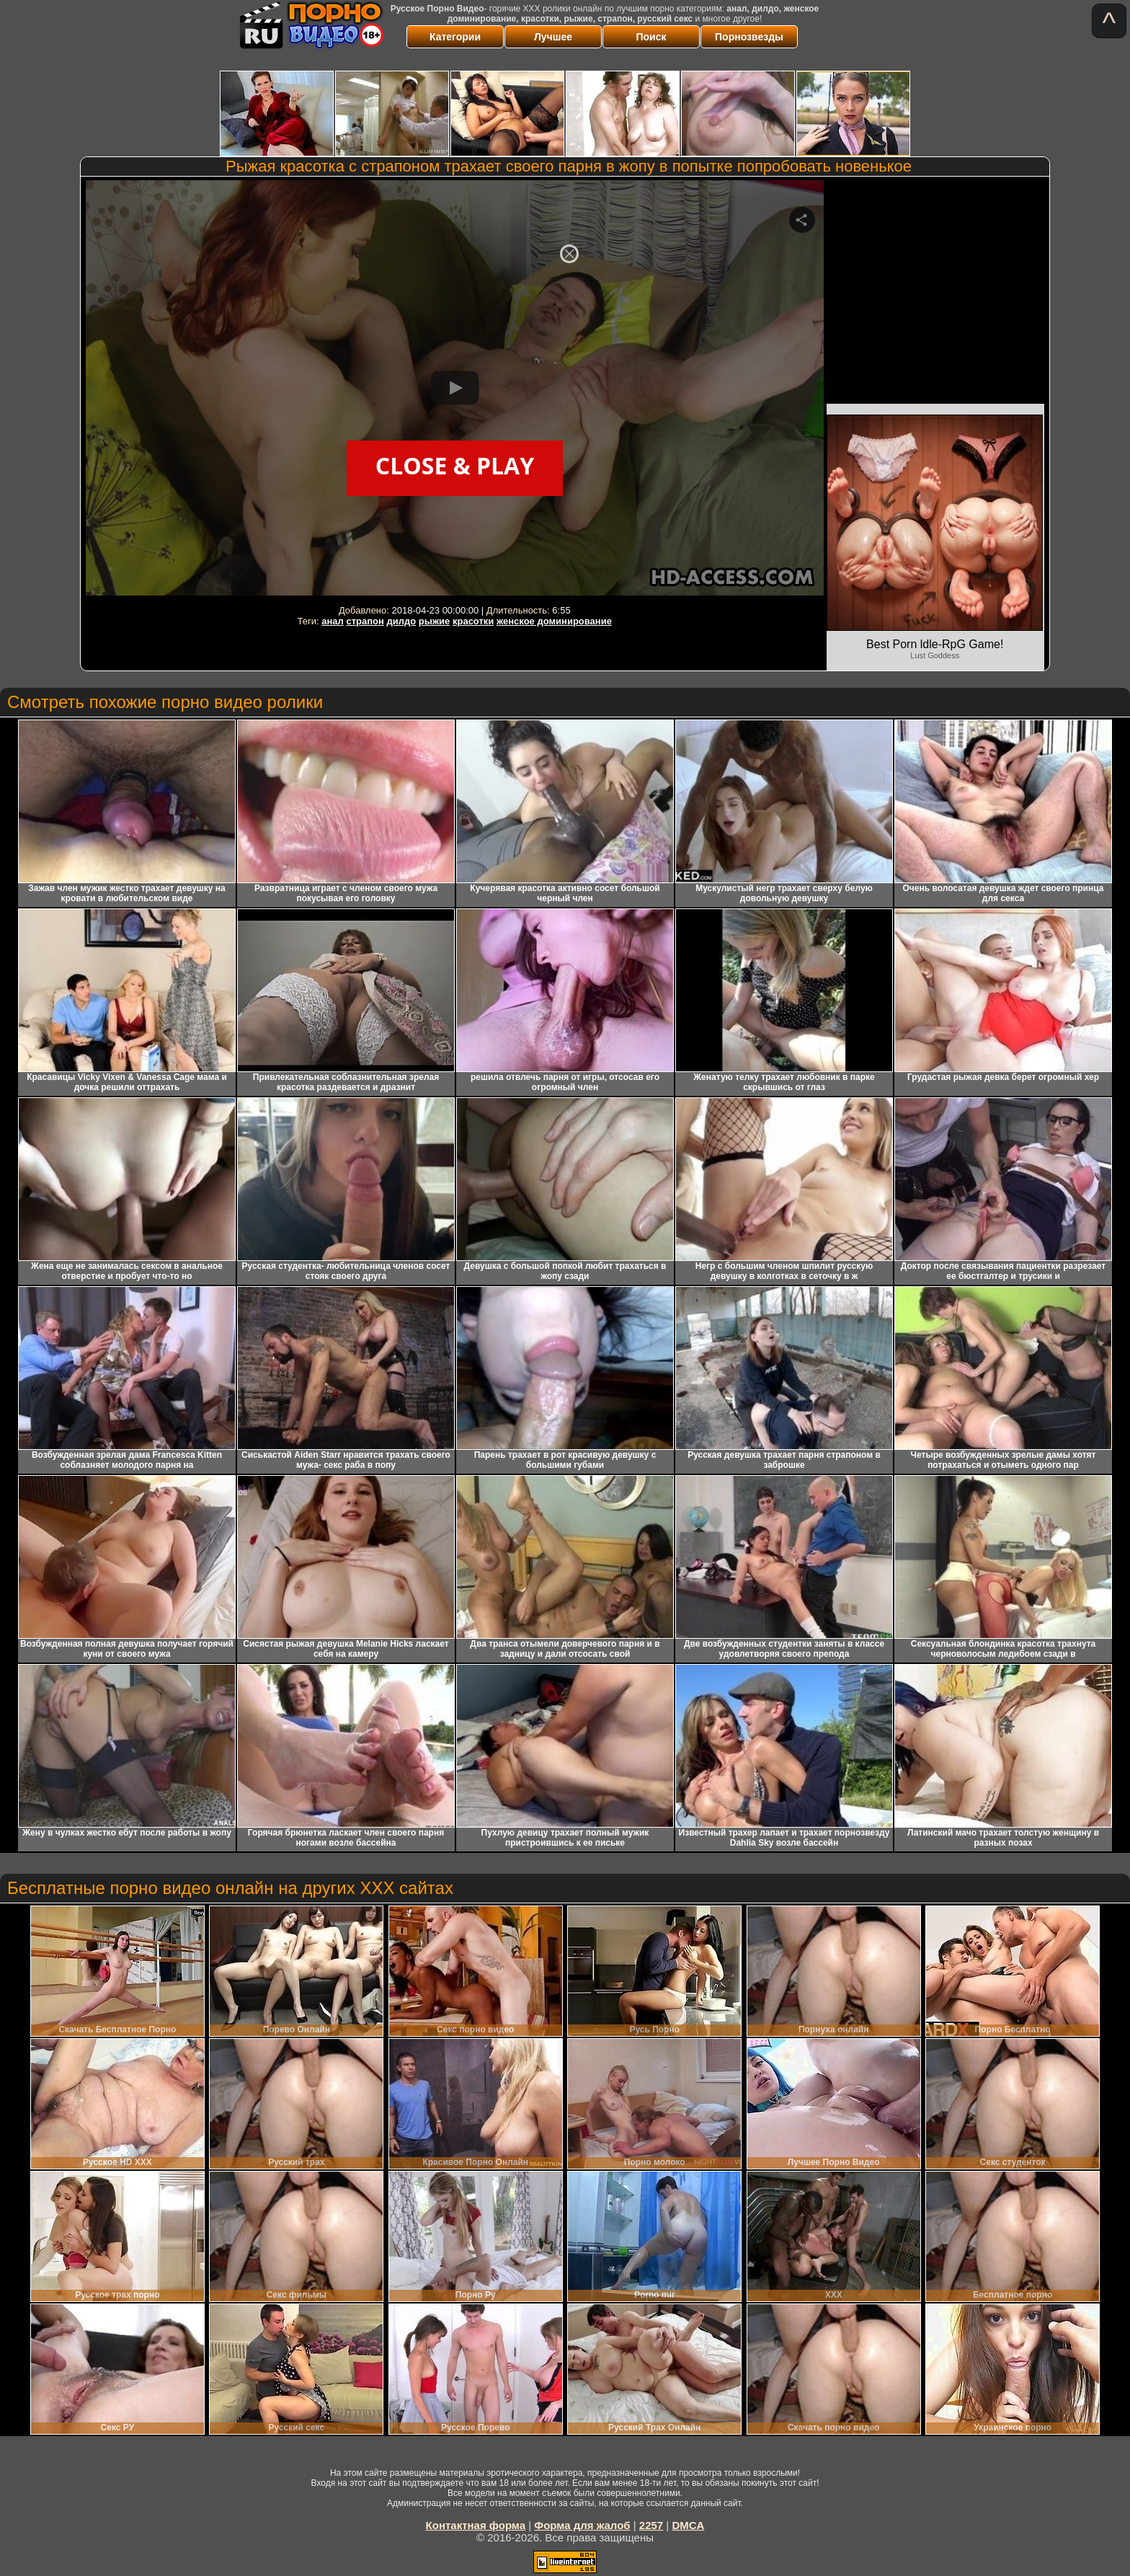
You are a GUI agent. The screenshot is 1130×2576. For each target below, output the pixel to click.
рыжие (434, 621)
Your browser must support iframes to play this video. (455, 390)
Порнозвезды (749, 37)
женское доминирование (554, 621)
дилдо (402, 621)
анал (332, 621)
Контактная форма (476, 2525)
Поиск (651, 37)
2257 (651, 2525)
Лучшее (553, 37)
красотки (473, 621)
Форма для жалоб (582, 2525)
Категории (455, 37)
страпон (364, 621)
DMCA (688, 2525)
